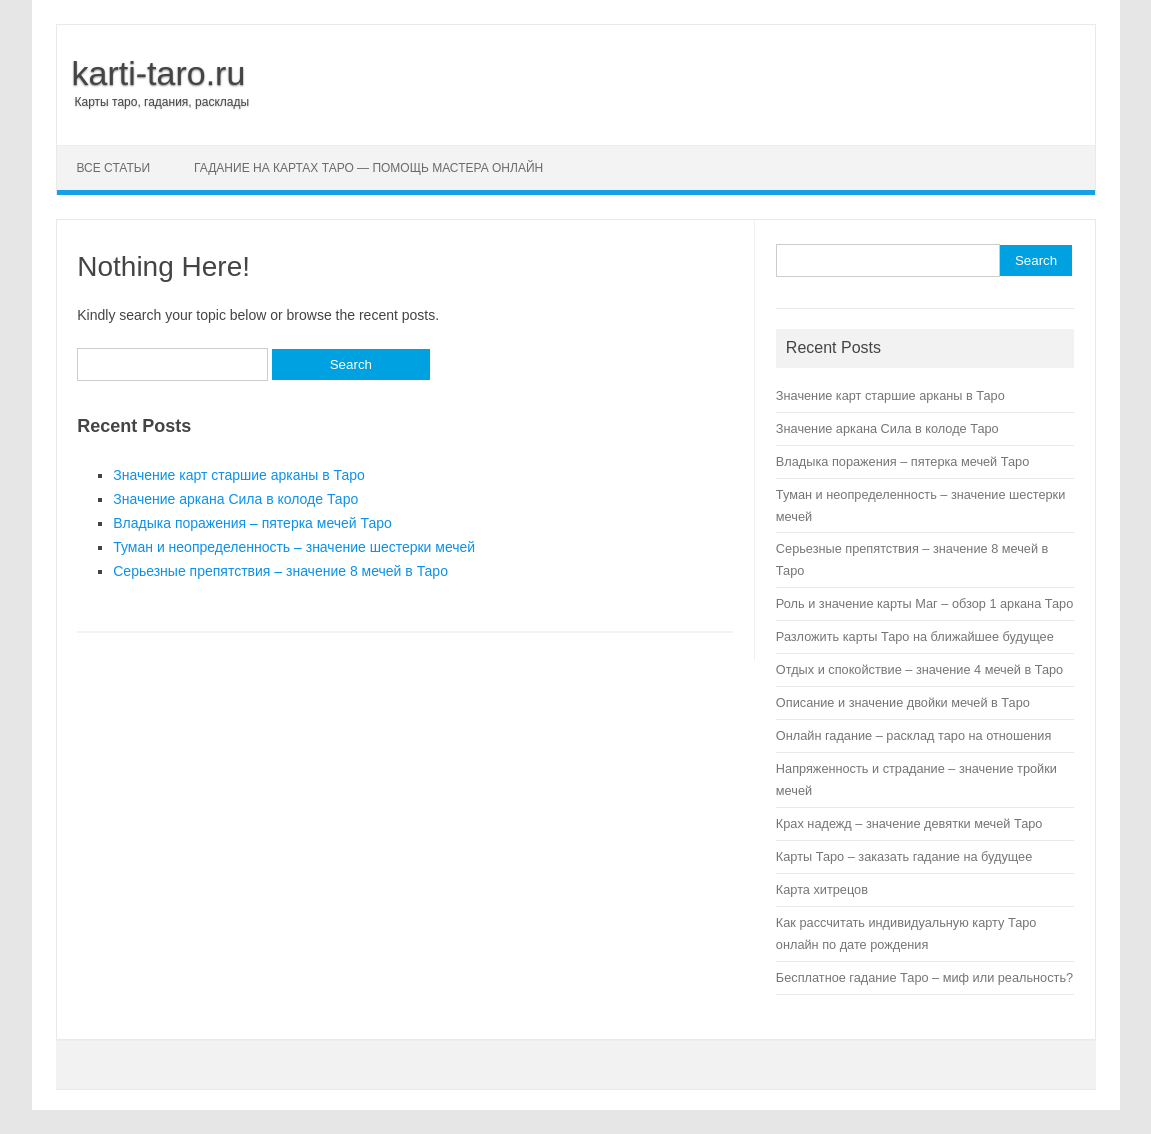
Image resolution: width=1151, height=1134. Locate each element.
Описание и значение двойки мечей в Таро (903, 702)
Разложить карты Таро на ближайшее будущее (915, 636)
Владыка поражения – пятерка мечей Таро (252, 523)
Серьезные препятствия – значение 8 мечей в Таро (280, 571)
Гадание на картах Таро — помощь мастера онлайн (368, 168)
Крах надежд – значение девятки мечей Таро (909, 823)
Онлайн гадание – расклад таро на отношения (913, 735)
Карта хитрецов (822, 889)
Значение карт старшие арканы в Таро (239, 475)
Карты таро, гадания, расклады (162, 102)
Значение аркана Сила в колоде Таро (235, 499)
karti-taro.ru (159, 73)
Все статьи (114, 168)
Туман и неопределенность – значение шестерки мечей (294, 547)
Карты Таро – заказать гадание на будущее (904, 856)
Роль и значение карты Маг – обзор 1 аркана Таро (924, 603)
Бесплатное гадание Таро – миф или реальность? (924, 977)
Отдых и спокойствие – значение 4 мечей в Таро (919, 669)
